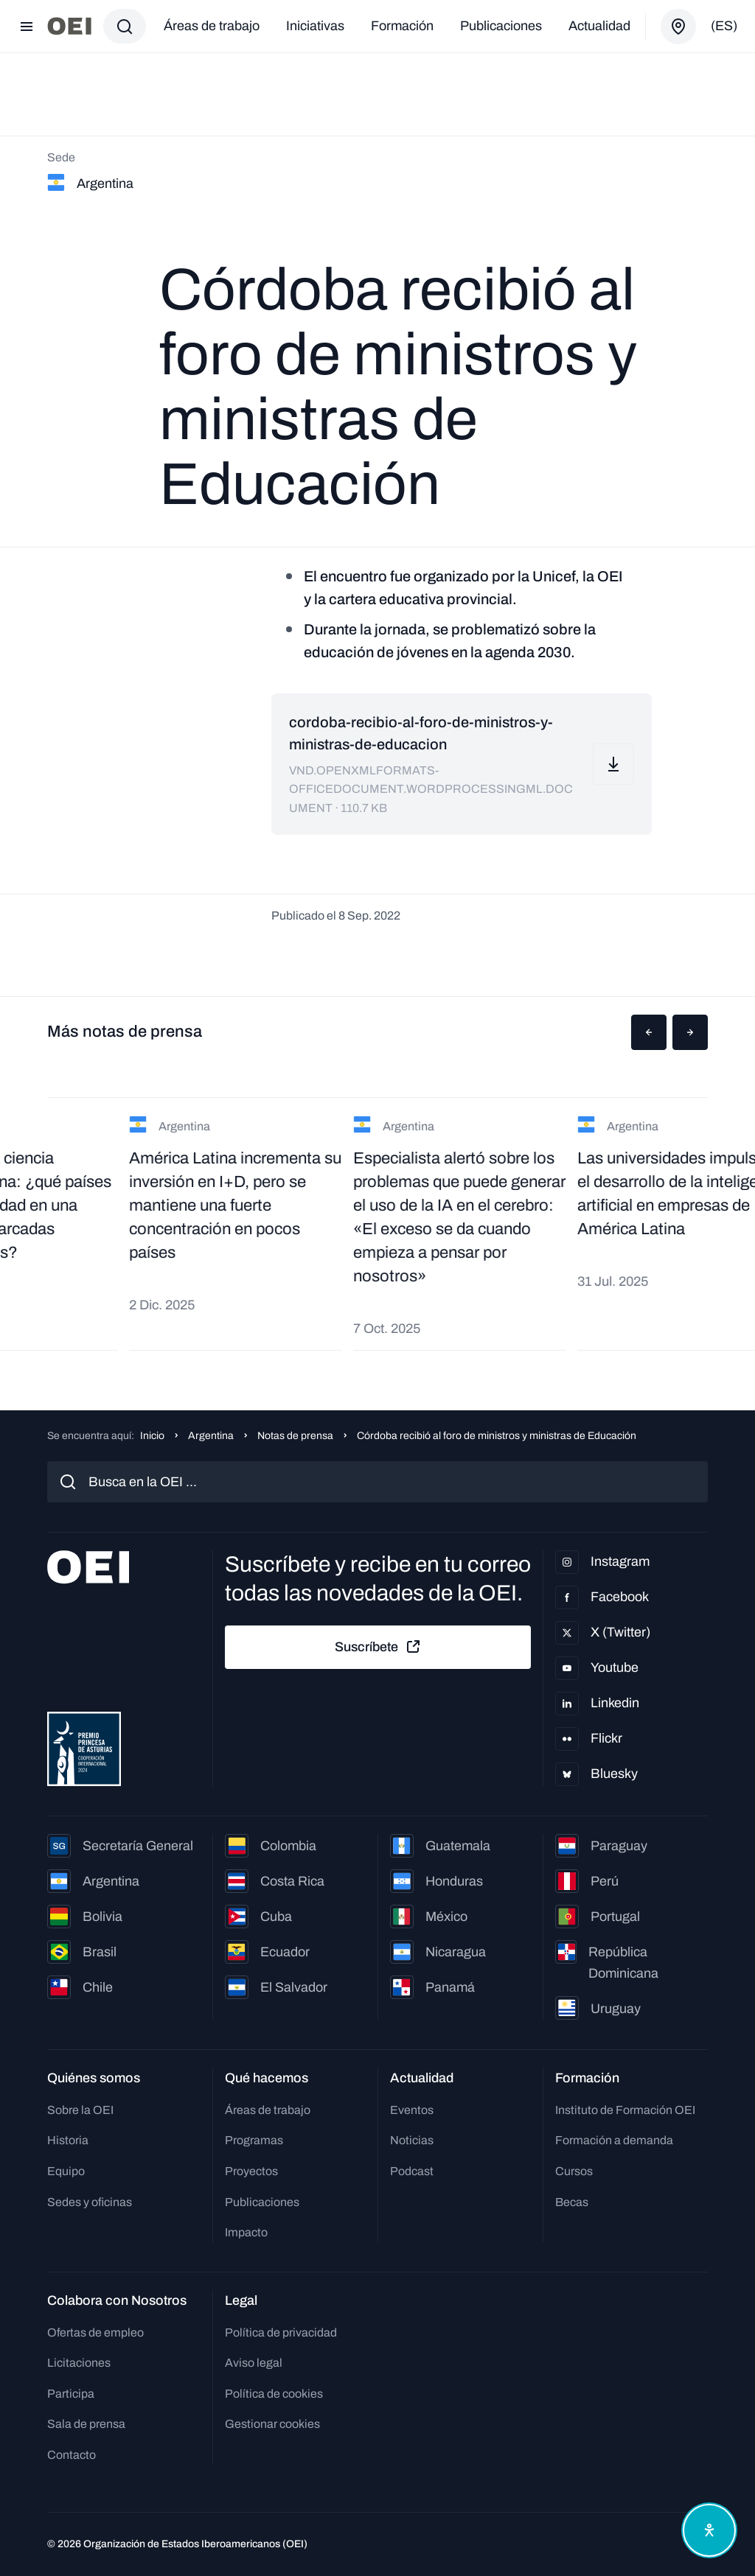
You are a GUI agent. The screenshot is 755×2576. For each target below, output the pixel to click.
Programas (254, 2140)
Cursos (574, 2171)
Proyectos (251, 2171)
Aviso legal (253, 2362)
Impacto (246, 2232)
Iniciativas (315, 25)
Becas (571, 2202)
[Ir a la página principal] (69, 26)
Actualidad (599, 25)
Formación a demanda (614, 2140)
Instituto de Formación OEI (625, 2110)
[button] (649, 1032)
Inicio (152, 1435)
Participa (70, 2393)
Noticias (412, 2140)
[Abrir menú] (26, 26)
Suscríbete (378, 1647)
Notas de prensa (295, 1435)
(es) (724, 25)
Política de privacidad (281, 2332)
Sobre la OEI (80, 2110)
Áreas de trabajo (212, 25)
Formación (402, 25)
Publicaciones (501, 25)
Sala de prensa (86, 2424)
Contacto (71, 2455)
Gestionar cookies (272, 2424)
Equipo (66, 2171)
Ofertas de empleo (95, 2332)
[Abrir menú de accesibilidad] (709, 2530)
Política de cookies (274, 2393)
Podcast (412, 2171)
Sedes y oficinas (89, 2202)
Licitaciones (79, 2362)
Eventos (412, 2110)
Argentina (211, 1435)
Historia (67, 2140)
